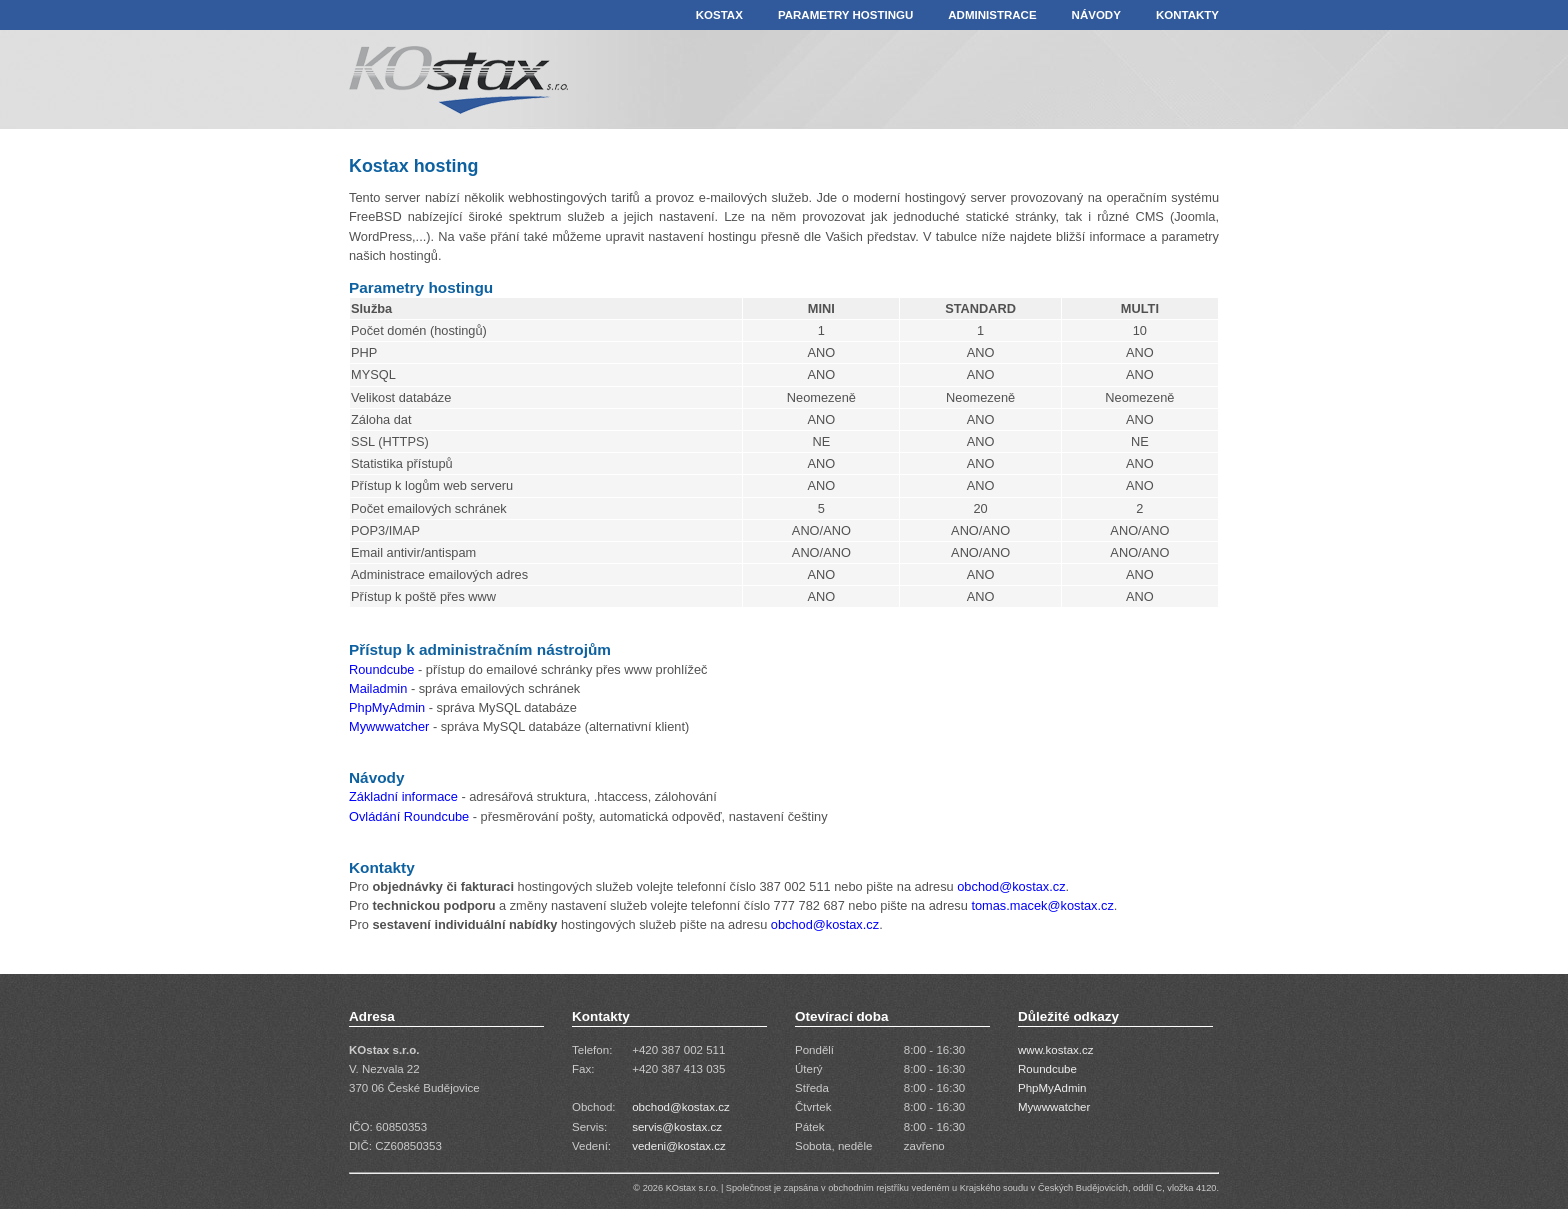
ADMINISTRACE (992, 15)
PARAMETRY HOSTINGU (845, 15)
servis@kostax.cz (677, 1127)
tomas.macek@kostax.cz (1042, 905)
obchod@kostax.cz (1011, 886)
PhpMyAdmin (387, 707)
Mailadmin (378, 688)
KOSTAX (719, 15)
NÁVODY (1096, 15)
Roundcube (381, 669)
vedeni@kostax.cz (679, 1146)
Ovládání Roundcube (409, 816)
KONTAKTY (1187, 15)
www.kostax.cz (1056, 1050)
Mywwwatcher (391, 726)
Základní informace (403, 796)
